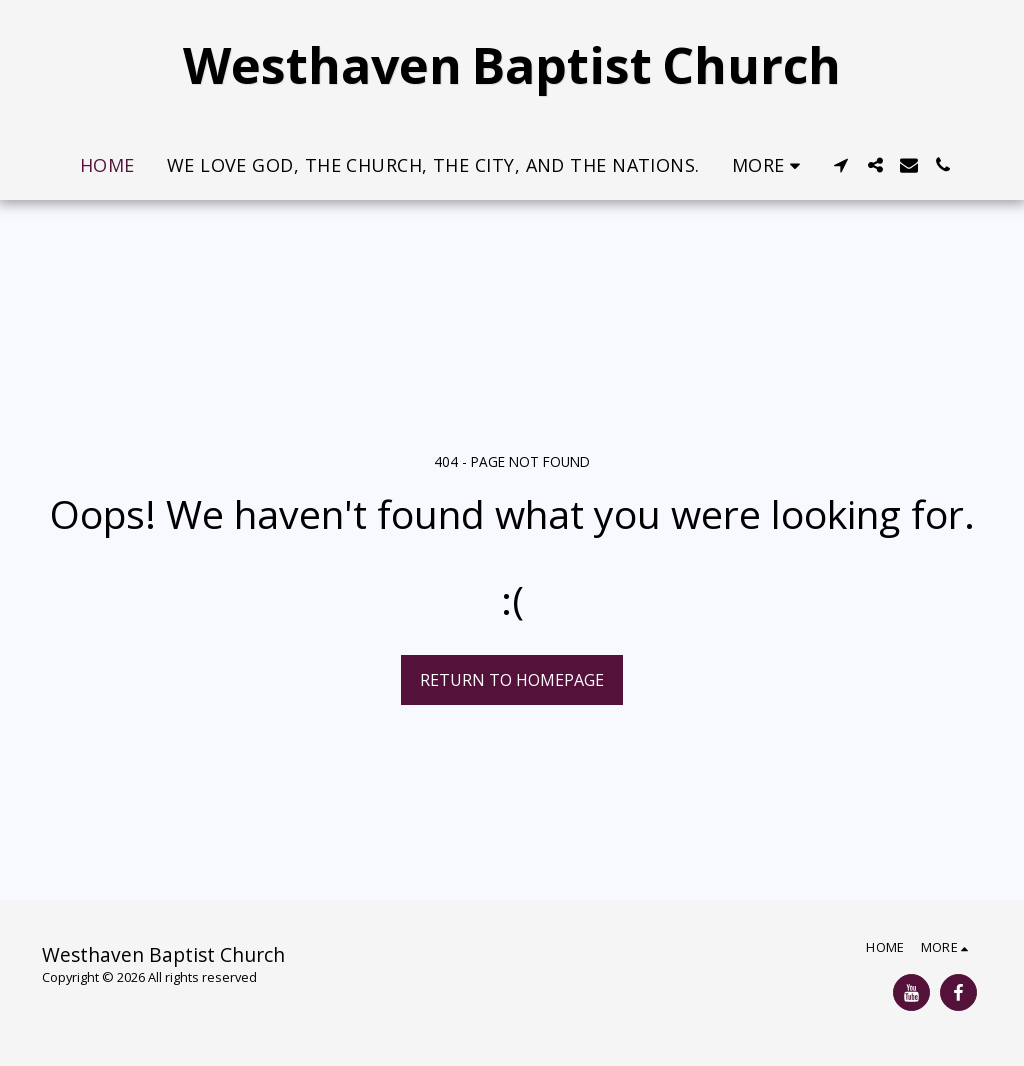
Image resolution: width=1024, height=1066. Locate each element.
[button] (841, 165)
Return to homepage (512, 680)
